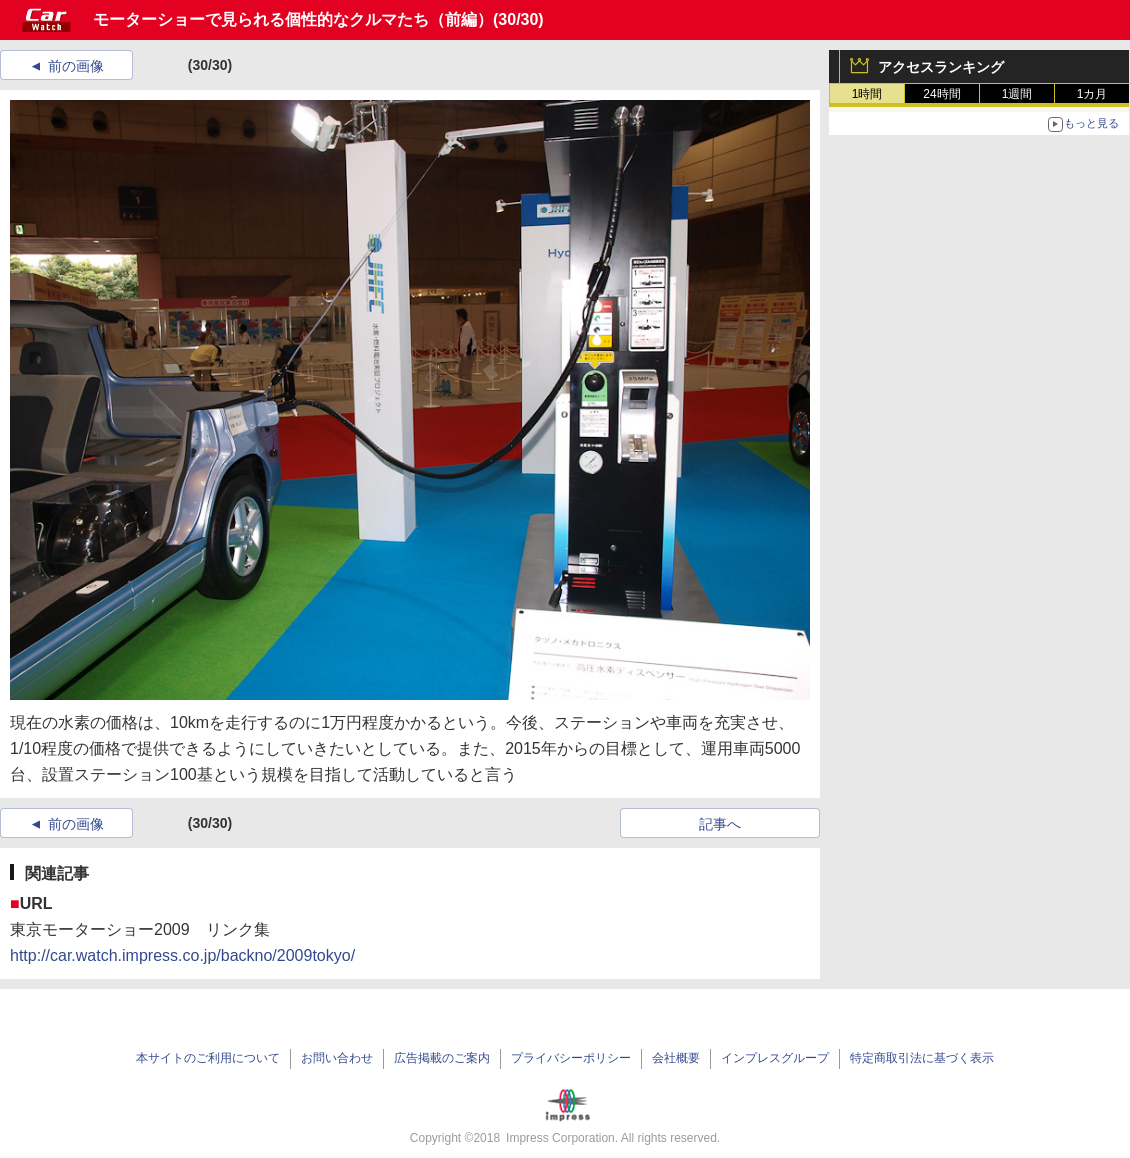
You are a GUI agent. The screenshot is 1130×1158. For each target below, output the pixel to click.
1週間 (1017, 94)
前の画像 (76, 66)
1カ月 (1092, 94)
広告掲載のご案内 (442, 1058)
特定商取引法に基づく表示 (922, 1058)
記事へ (720, 824)
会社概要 (676, 1058)
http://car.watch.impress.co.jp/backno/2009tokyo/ (182, 955)
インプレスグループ (775, 1058)
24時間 (941, 94)
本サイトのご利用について (208, 1058)
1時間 (867, 94)
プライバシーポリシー (571, 1058)
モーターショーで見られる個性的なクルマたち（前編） (293, 19)
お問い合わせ (337, 1058)
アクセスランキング (941, 67)
